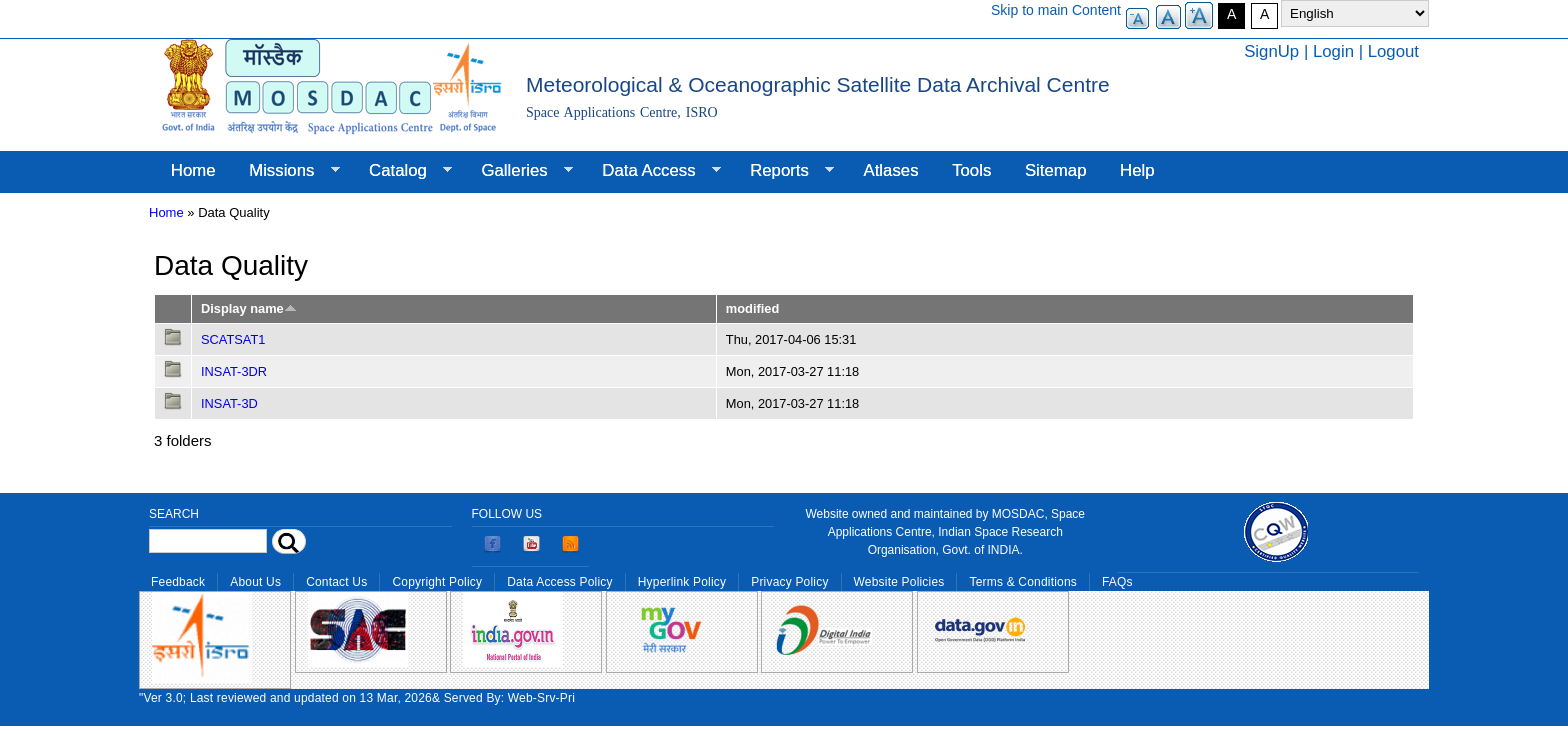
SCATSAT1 (233, 339)
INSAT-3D (229, 403)
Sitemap (1056, 170)
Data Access (652, 171)
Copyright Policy (437, 582)
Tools (971, 170)
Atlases (891, 170)
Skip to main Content (1056, 10)
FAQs (1117, 582)
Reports (783, 171)
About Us (255, 582)
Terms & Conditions (1023, 582)
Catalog (402, 171)
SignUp (1271, 51)
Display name (249, 308)
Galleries (519, 171)
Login (1333, 51)
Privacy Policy (789, 582)
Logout (1393, 51)
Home (193, 170)
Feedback (178, 582)
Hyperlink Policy (682, 582)
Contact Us (336, 582)
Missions (285, 171)
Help (1137, 170)
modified (752, 308)
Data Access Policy (560, 582)
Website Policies (899, 582)
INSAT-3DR (234, 371)
